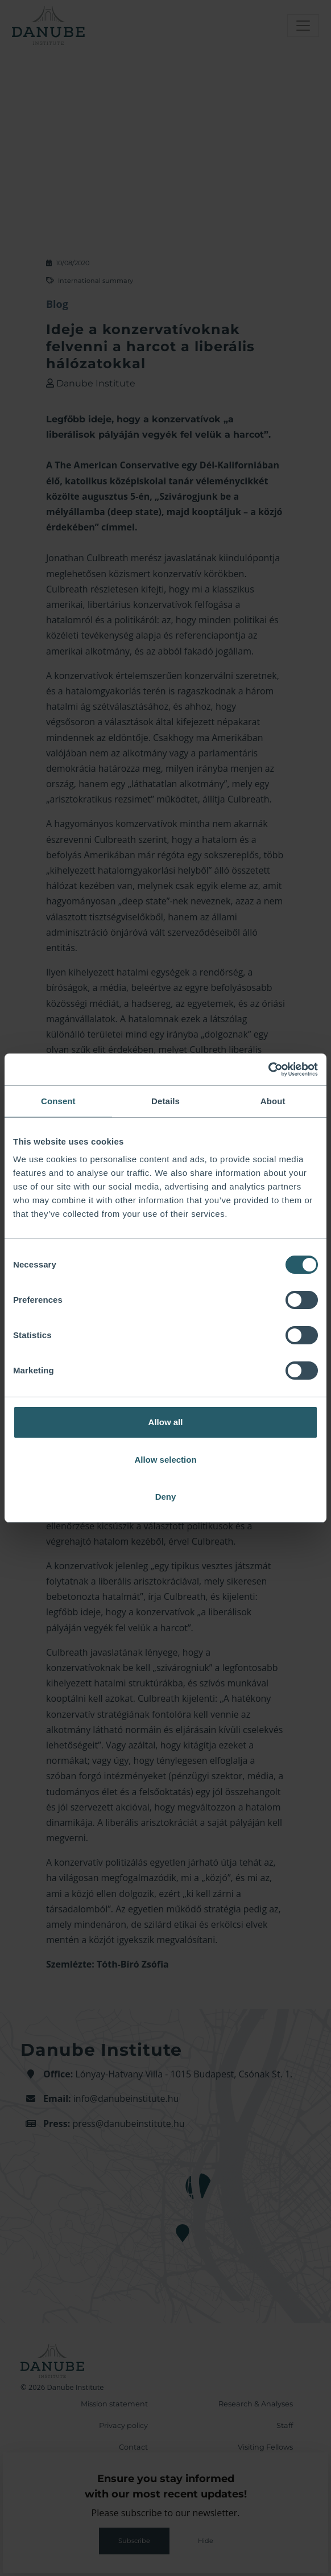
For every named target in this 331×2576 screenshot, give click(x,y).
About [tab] (273, 1101)
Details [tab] (165, 1101)
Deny (165, 1496)
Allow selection (165, 1459)
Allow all (165, 1422)
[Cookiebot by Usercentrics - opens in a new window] (268, 1069)
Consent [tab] (58, 1101)
